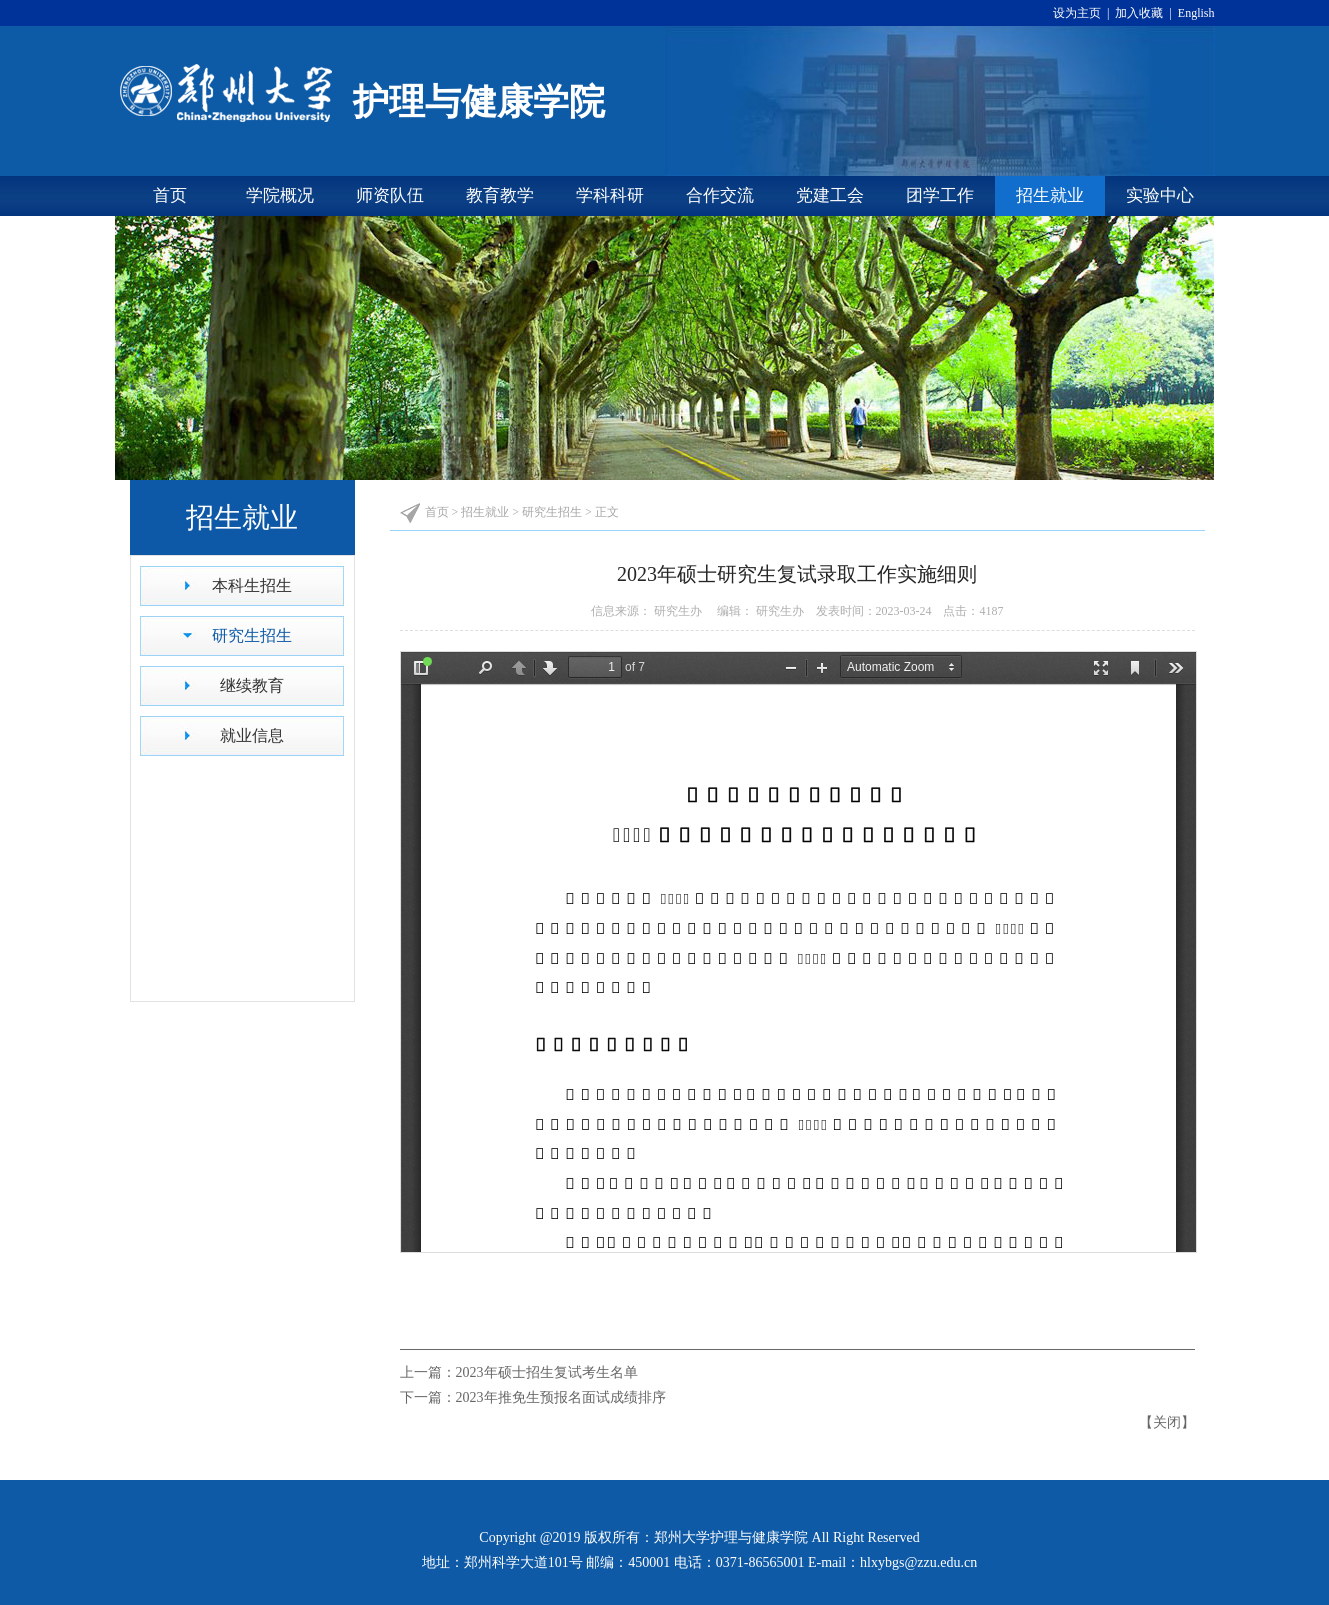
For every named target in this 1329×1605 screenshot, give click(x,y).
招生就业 (1050, 195)
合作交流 (720, 195)
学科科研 (610, 195)
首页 (170, 195)
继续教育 (252, 685)
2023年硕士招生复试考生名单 (547, 1372)
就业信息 (252, 735)
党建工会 (830, 195)
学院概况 (280, 195)
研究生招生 (252, 635)
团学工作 (940, 195)
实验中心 (1160, 195)
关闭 (1167, 1422)
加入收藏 (1140, 13)
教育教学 (500, 195)
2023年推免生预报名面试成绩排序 (561, 1397)
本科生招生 (252, 585)
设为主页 (1080, 13)
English (1195, 13)
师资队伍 (390, 195)
